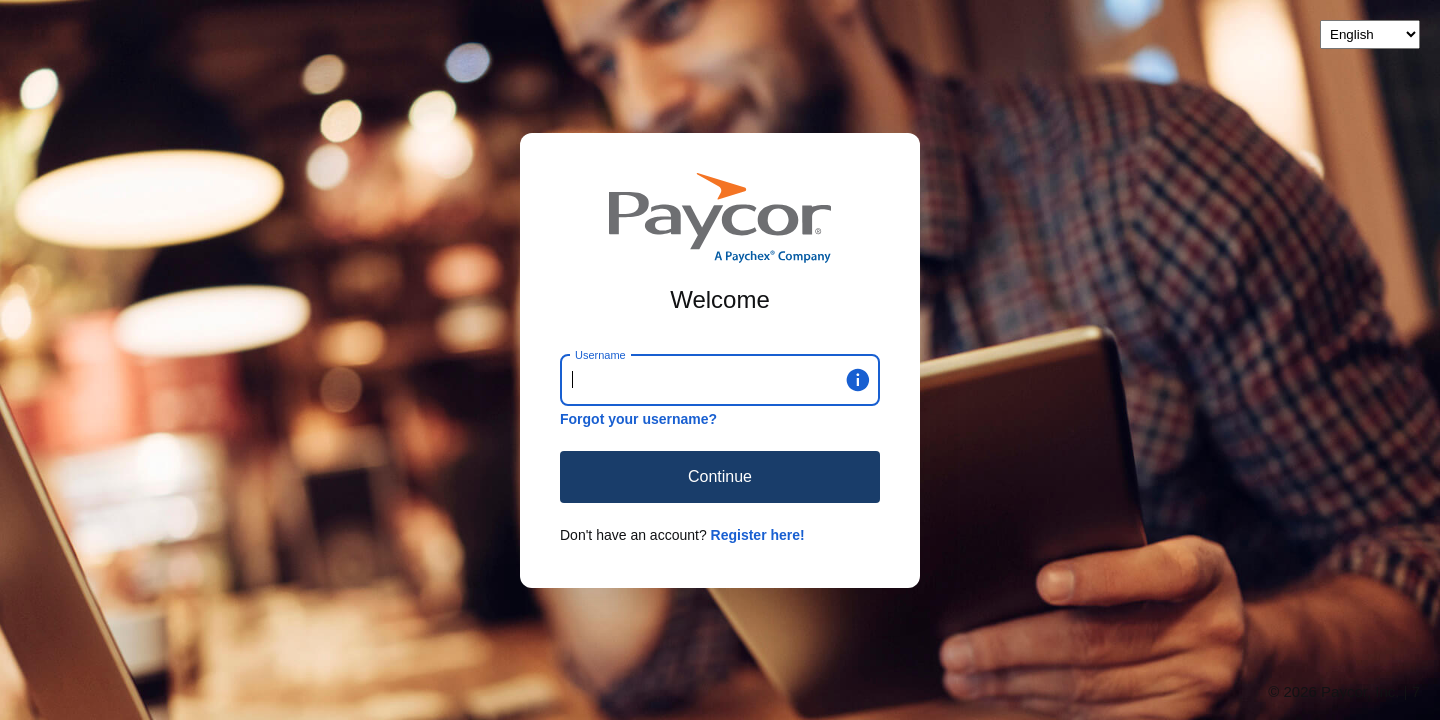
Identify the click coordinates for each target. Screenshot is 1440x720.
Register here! (758, 535)
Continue (720, 476)
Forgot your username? (638, 419)
